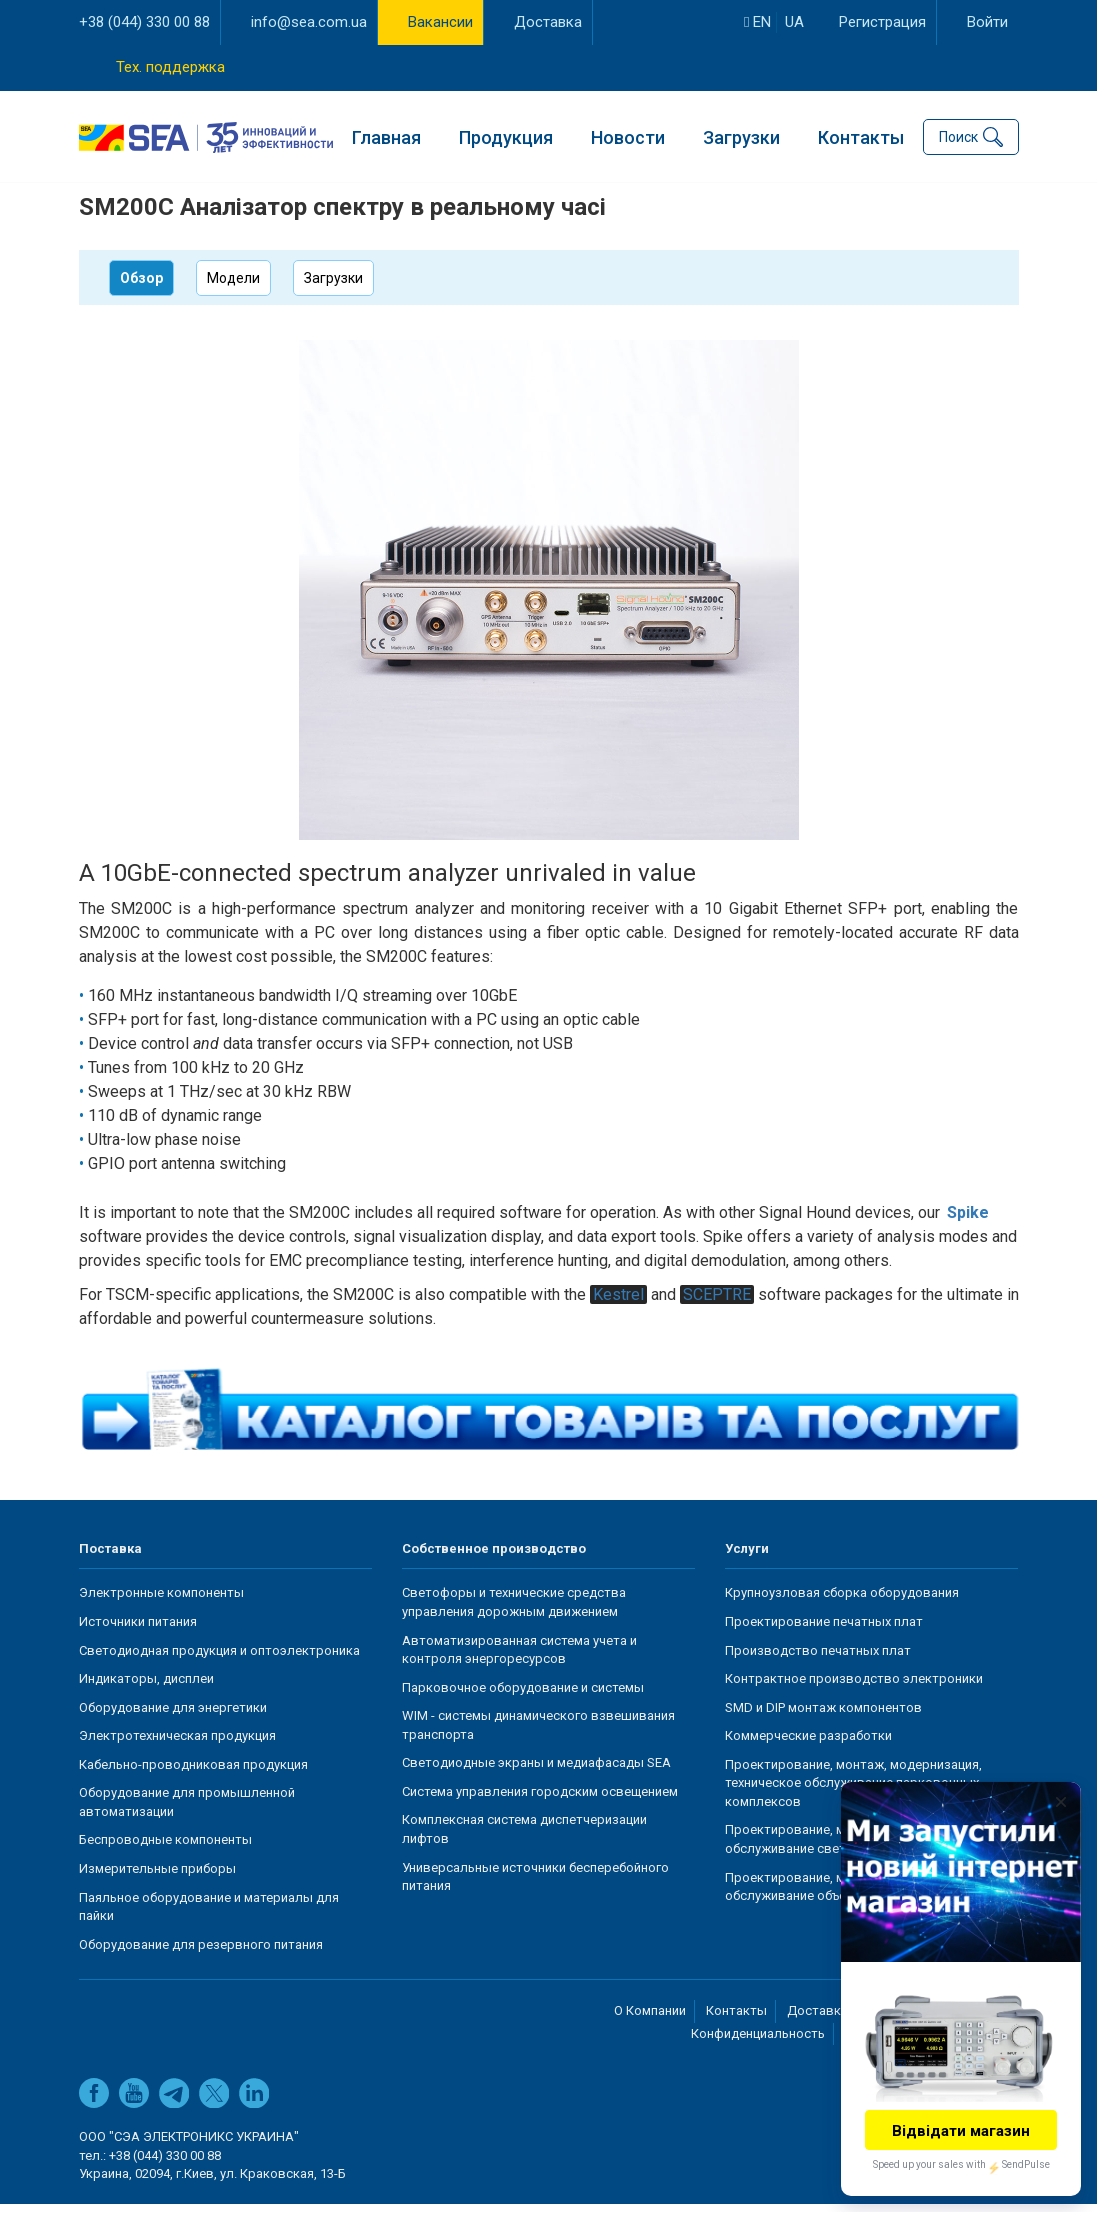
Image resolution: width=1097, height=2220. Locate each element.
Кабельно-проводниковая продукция (193, 1780)
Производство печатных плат (818, 1666)
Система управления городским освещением (540, 1807)
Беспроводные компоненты (165, 1856)
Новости (628, 135)
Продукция (506, 135)
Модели (233, 294)
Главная (386, 135)
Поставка (110, 1564)
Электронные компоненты (161, 1609)
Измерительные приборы (157, 1884)
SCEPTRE (717, 1310)
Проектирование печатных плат (824, 1637)
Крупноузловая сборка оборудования (842, 1609)
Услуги (747, 1564)
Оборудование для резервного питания (201, 1960)
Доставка (548, 22)
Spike (968, 1228)
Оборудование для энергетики (173, 1723)
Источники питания (138, 1637)
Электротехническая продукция (177, 1751)
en (757, 22)
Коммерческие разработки (808, 1751)
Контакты (861, 135)
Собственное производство (494, 1564)
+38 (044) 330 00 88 (144, 22)
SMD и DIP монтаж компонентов (823, 1723)
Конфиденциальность (758, 2049)
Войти (987, 22)
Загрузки (741, 135)
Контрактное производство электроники (854, 1694)
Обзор (141, 294)
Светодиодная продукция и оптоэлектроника (219, 1666)
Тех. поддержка (170, 67)
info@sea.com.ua (309, 22)
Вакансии (440, 22)
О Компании (650, 2026)
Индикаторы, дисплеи (146, 1694)
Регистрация (882, 22)
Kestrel (618, 1310)
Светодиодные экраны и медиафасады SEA (536, 1779)
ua (794, 22)
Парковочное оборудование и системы (523, 1703)
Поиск (958, 136)
